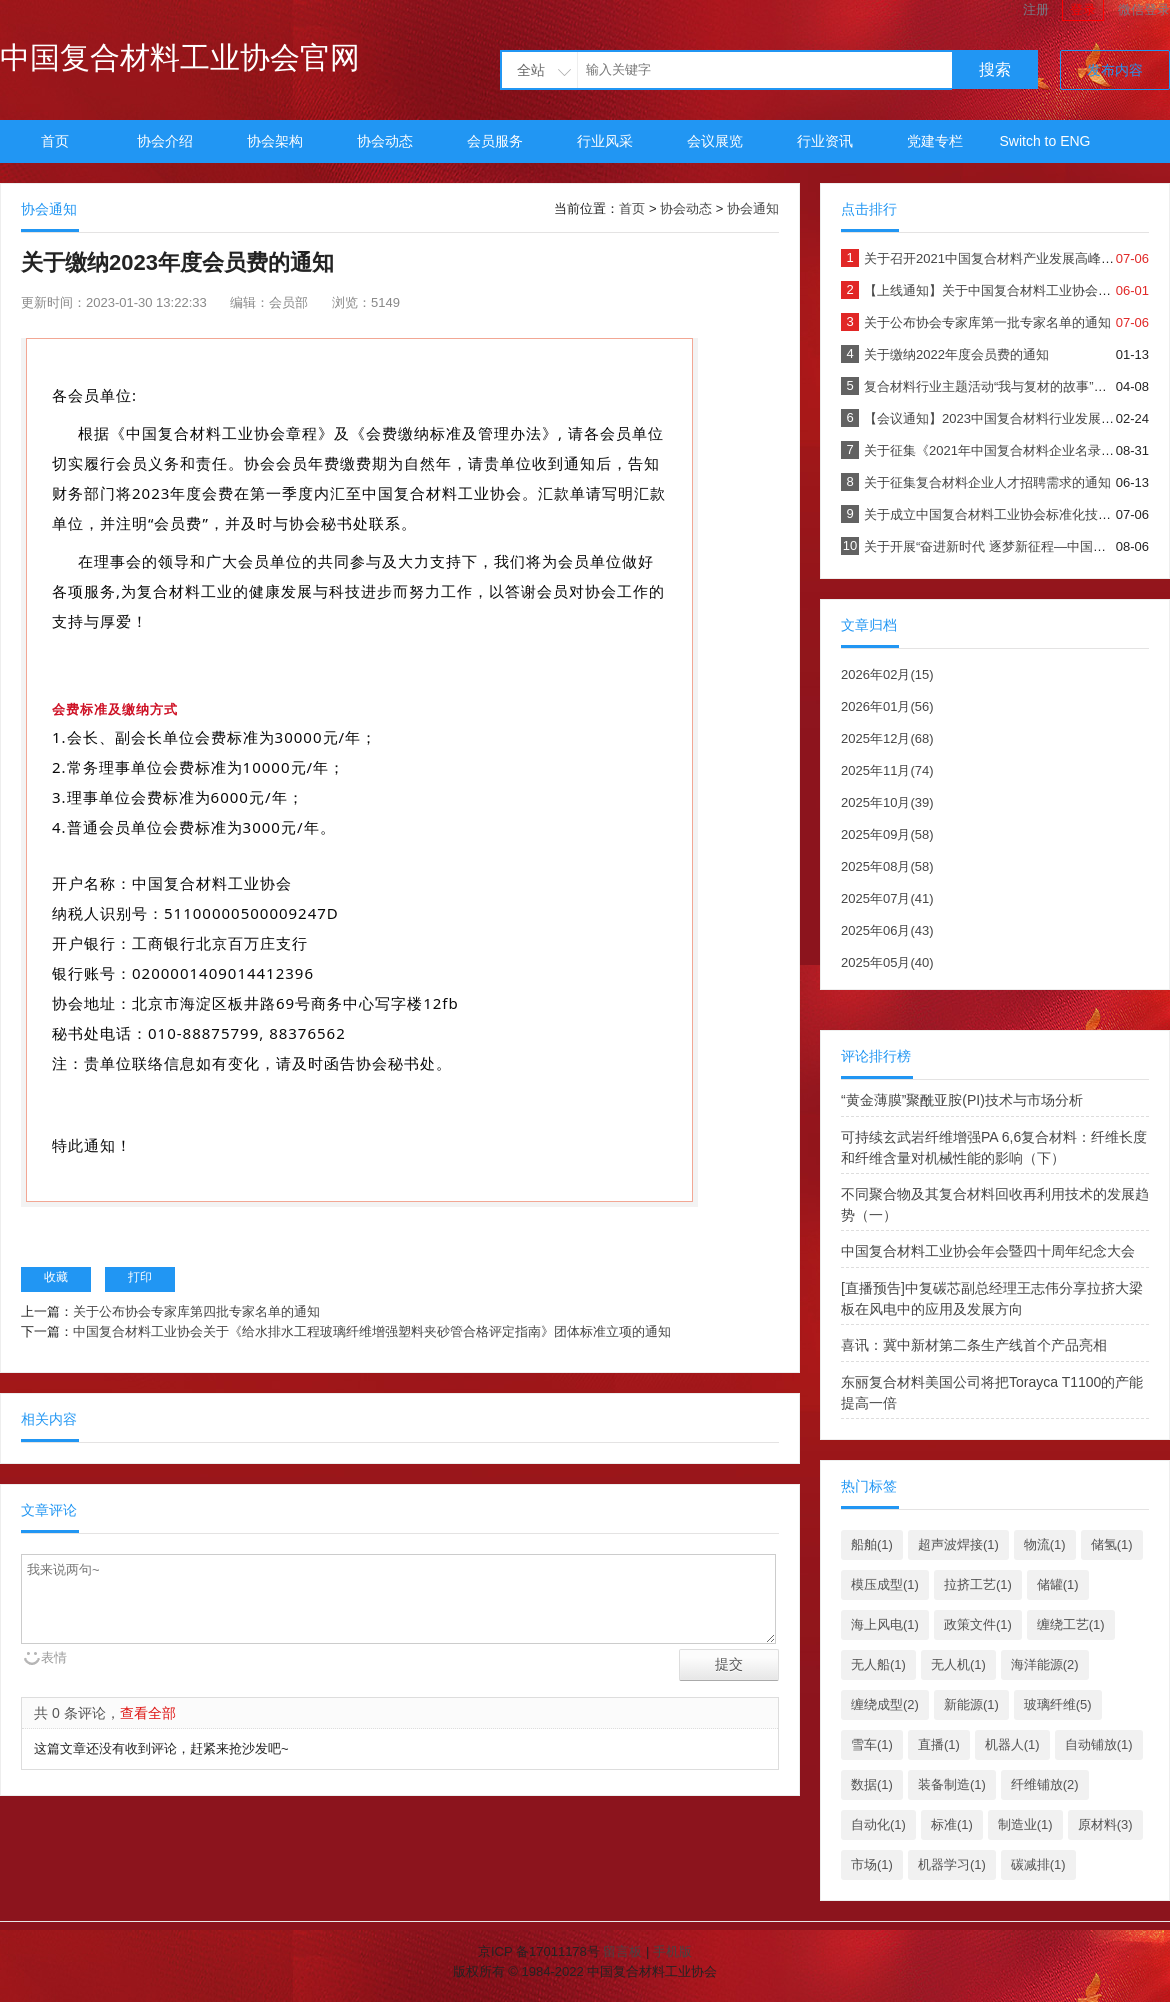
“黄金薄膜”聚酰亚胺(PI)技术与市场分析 (962, 1100)
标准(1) (952, 1824)
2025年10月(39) (887, 802)
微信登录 (1144, 9)
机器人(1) (1012, 1744)
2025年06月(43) (887, 930)
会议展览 (715, 141)
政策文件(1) (978, 1624)
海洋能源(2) (1045, 1664)
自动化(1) (878, 1824)
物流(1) (1045, 1544)
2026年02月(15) (887, 674)
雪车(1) (872, 1744)
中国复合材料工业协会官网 (180, 57)
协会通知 (753, 208)
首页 (55, 141)
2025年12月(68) (887, 738)
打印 (140, 1277)
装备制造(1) (952, 1784)
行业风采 (605, 141)
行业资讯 (825, 141)
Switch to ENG (1044, 141)
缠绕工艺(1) (1071, 1624)
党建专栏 (935, 141)
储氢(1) (1112, 1544)
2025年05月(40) (887, 962)
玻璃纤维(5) (1058, 1704)
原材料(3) (1105, 1824)
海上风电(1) (885, 1624)
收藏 (56, 1277)
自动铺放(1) (1099, 1744)
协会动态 (385, 141)
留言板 (622, 1951)
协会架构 (275, 141)
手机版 (672, 1951)
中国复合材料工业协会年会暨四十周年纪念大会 (988, 1251)
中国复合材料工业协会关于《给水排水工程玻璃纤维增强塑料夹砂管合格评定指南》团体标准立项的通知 (372, 1331)
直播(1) (939, 1744)
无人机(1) (958, 1664)
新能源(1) (971, 1704)
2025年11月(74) (887, 770)
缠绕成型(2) (885, 1704)
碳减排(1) (1038, 1864)
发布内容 (1115, 70)
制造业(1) (1025, 1824)
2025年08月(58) (887, 866)
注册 (1036, 9)
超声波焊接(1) (958, 1544)
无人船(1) (878, 1664)
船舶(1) (872, 1544)
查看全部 (148, 1713)
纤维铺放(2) (1045, 1784)
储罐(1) (1058, 1584)
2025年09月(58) (887, 834)
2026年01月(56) (887, 706)
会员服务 (495, 141)
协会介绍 (165, 141)
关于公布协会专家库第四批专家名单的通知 (196, 1311)
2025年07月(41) (887, 898)
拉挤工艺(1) (978, 1584)
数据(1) (872, 1784)
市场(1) (872, 1864)
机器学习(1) (952, 1864)
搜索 (995, 69)
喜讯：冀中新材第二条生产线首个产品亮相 (974, 1345)
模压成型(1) (885, 1584)
